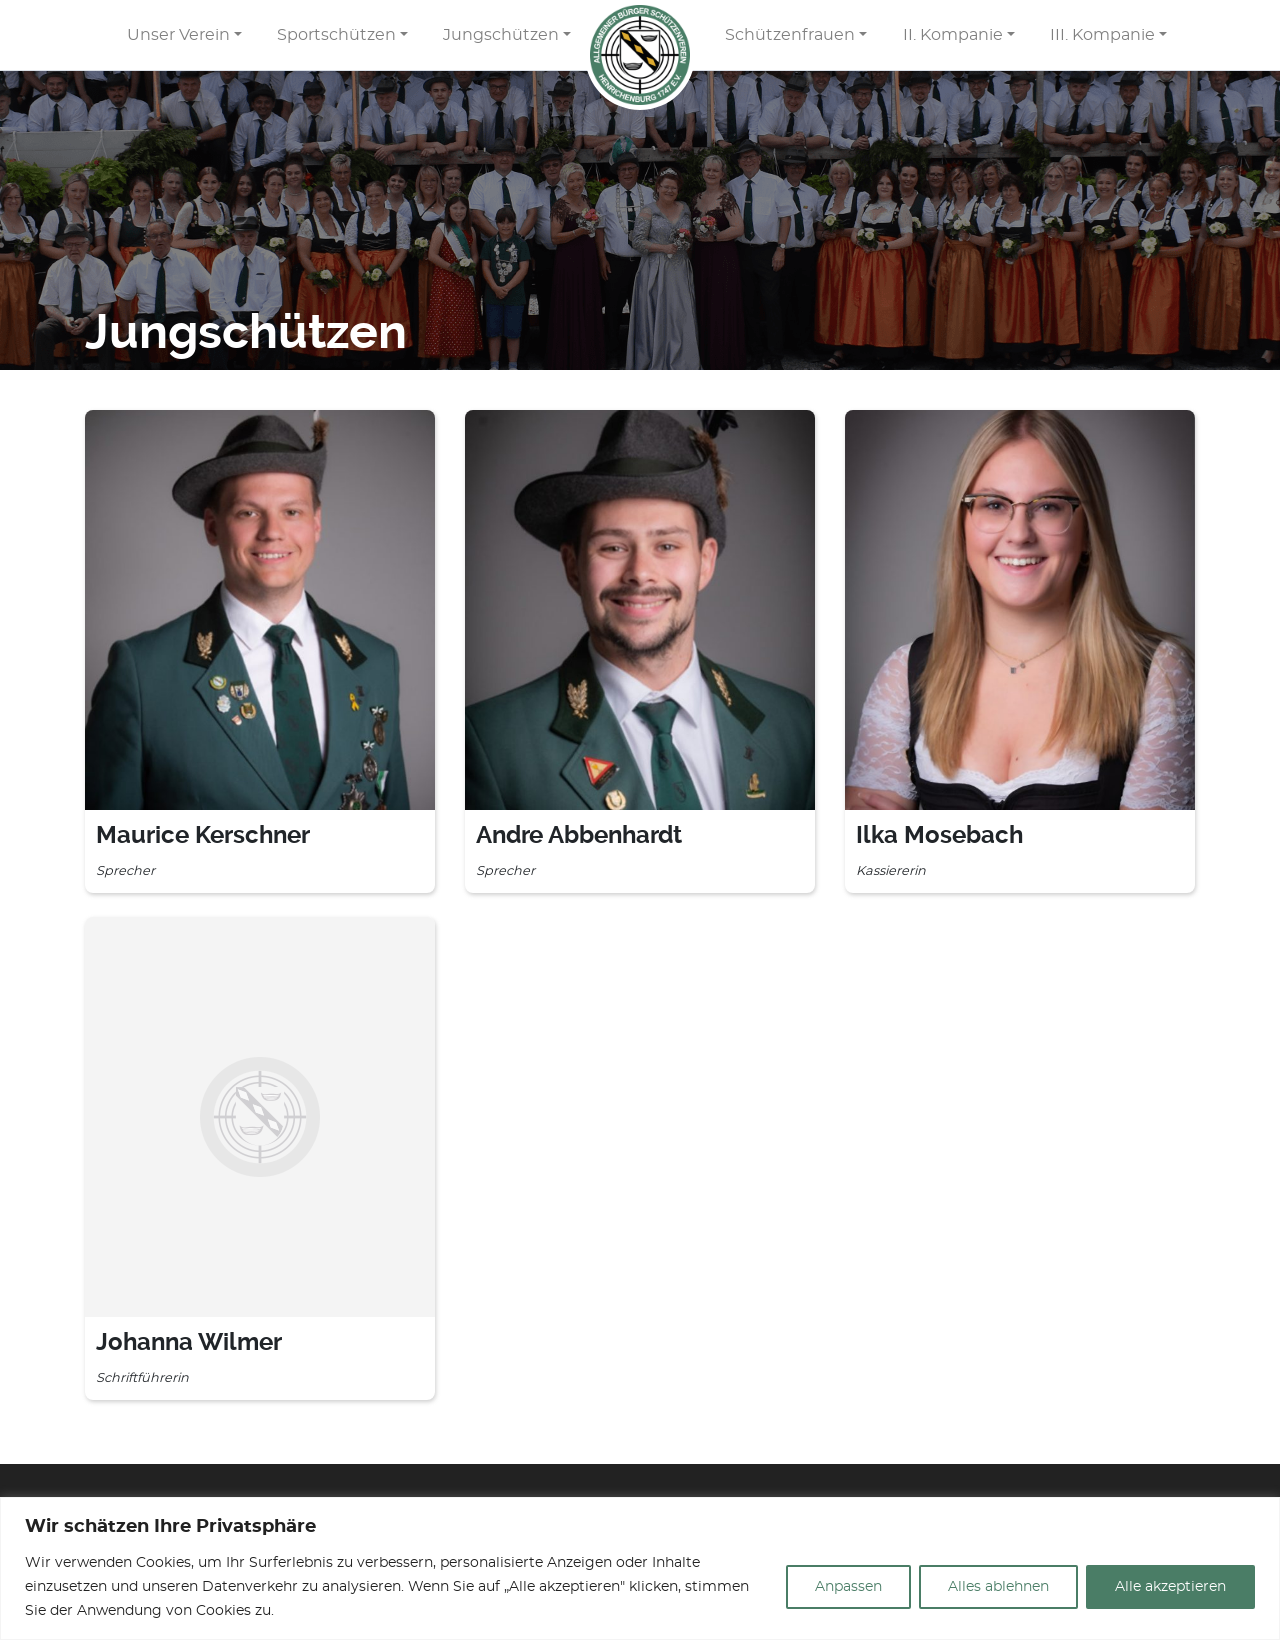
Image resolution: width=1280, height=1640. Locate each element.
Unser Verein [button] (178, 35)
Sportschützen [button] (336, 35)
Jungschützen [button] (501, 35)
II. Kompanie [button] (953, 35)
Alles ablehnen (998, 1587)
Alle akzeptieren (1170, 1587)
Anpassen (848, 1587)
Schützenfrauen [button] (790, 35)
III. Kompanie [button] (1102, 35)
